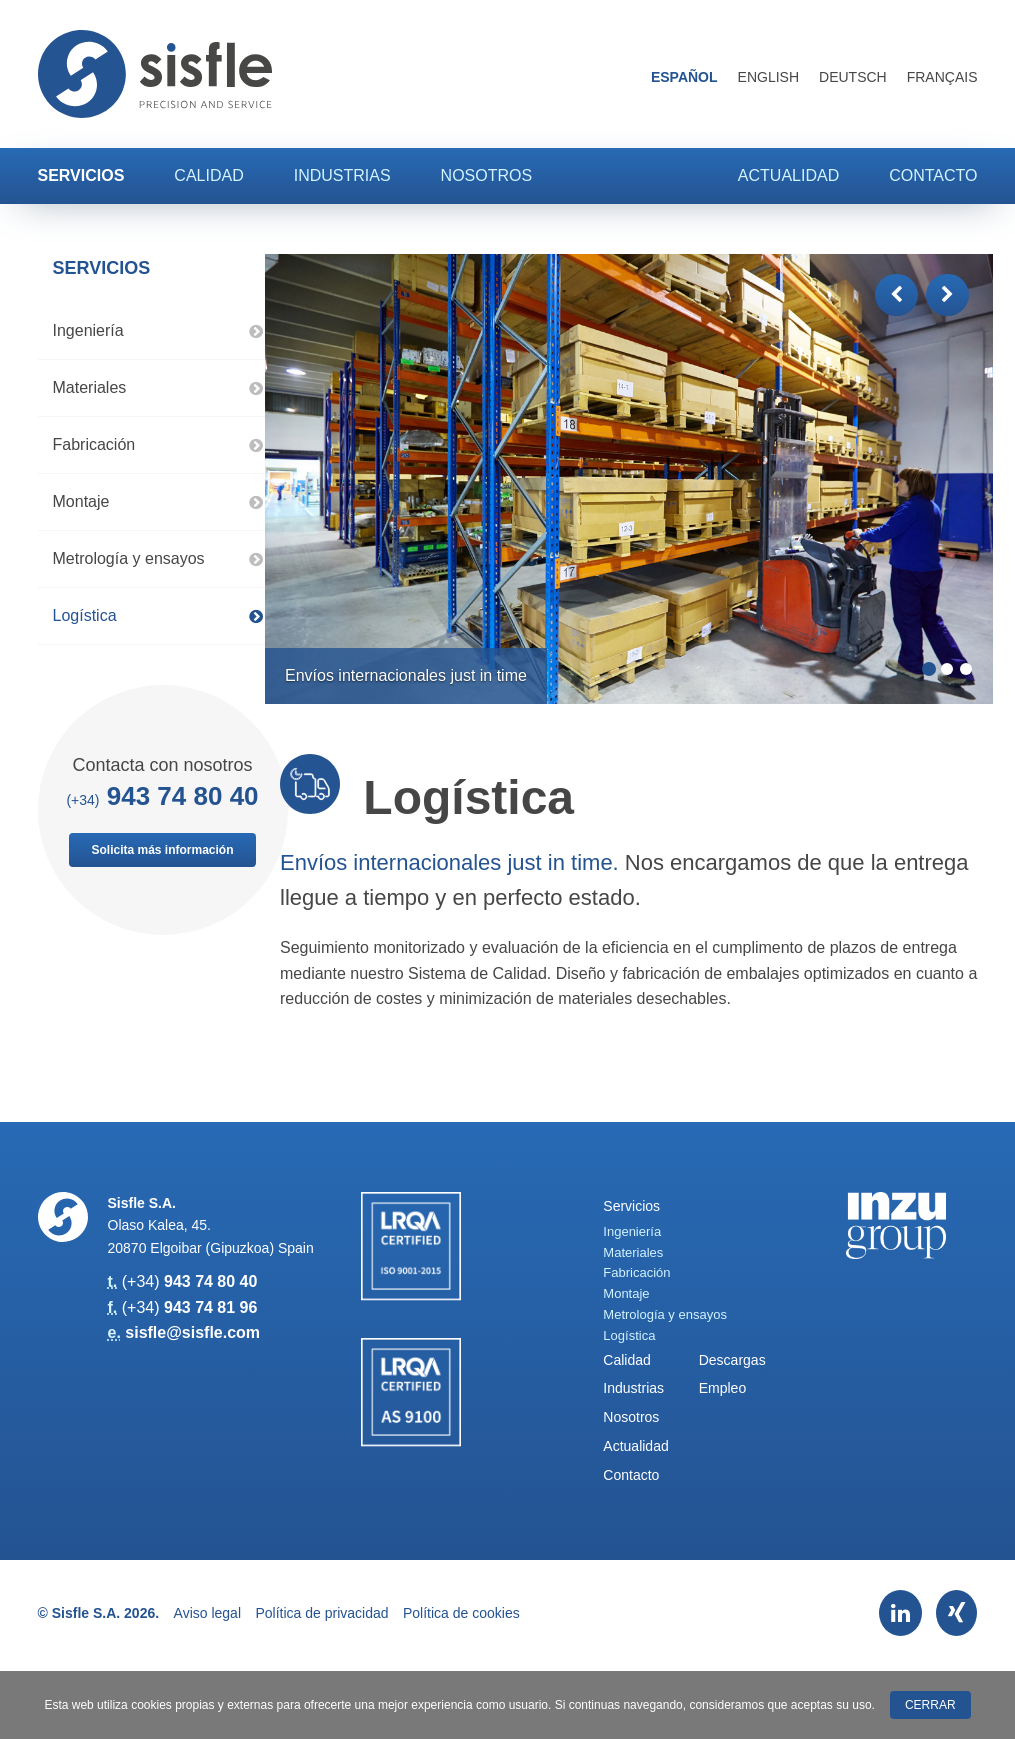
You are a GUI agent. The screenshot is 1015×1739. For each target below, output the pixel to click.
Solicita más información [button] (162, 850)
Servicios (81, 175)
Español (684, 77)
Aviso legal (207, 1613)
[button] (896, 295)
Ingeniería (158, 330)
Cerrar (930, 1705)
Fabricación (158, 444)
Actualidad (788, 175)
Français (942, 77)
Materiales (158, 387)
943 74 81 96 (210, 1307)
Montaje (158, 501)
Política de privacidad (321, 1613)
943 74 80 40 (183, 796)
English (768, 77)
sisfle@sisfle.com (192, 1332)
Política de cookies (461, 1613)
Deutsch (853, 77)
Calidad (208, 175)
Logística (158, 615)
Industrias (342, 175)
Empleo (722, 1388)
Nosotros (487, 175)
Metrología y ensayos (158, 558)
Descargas (732, 1360)
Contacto (933, 175)
